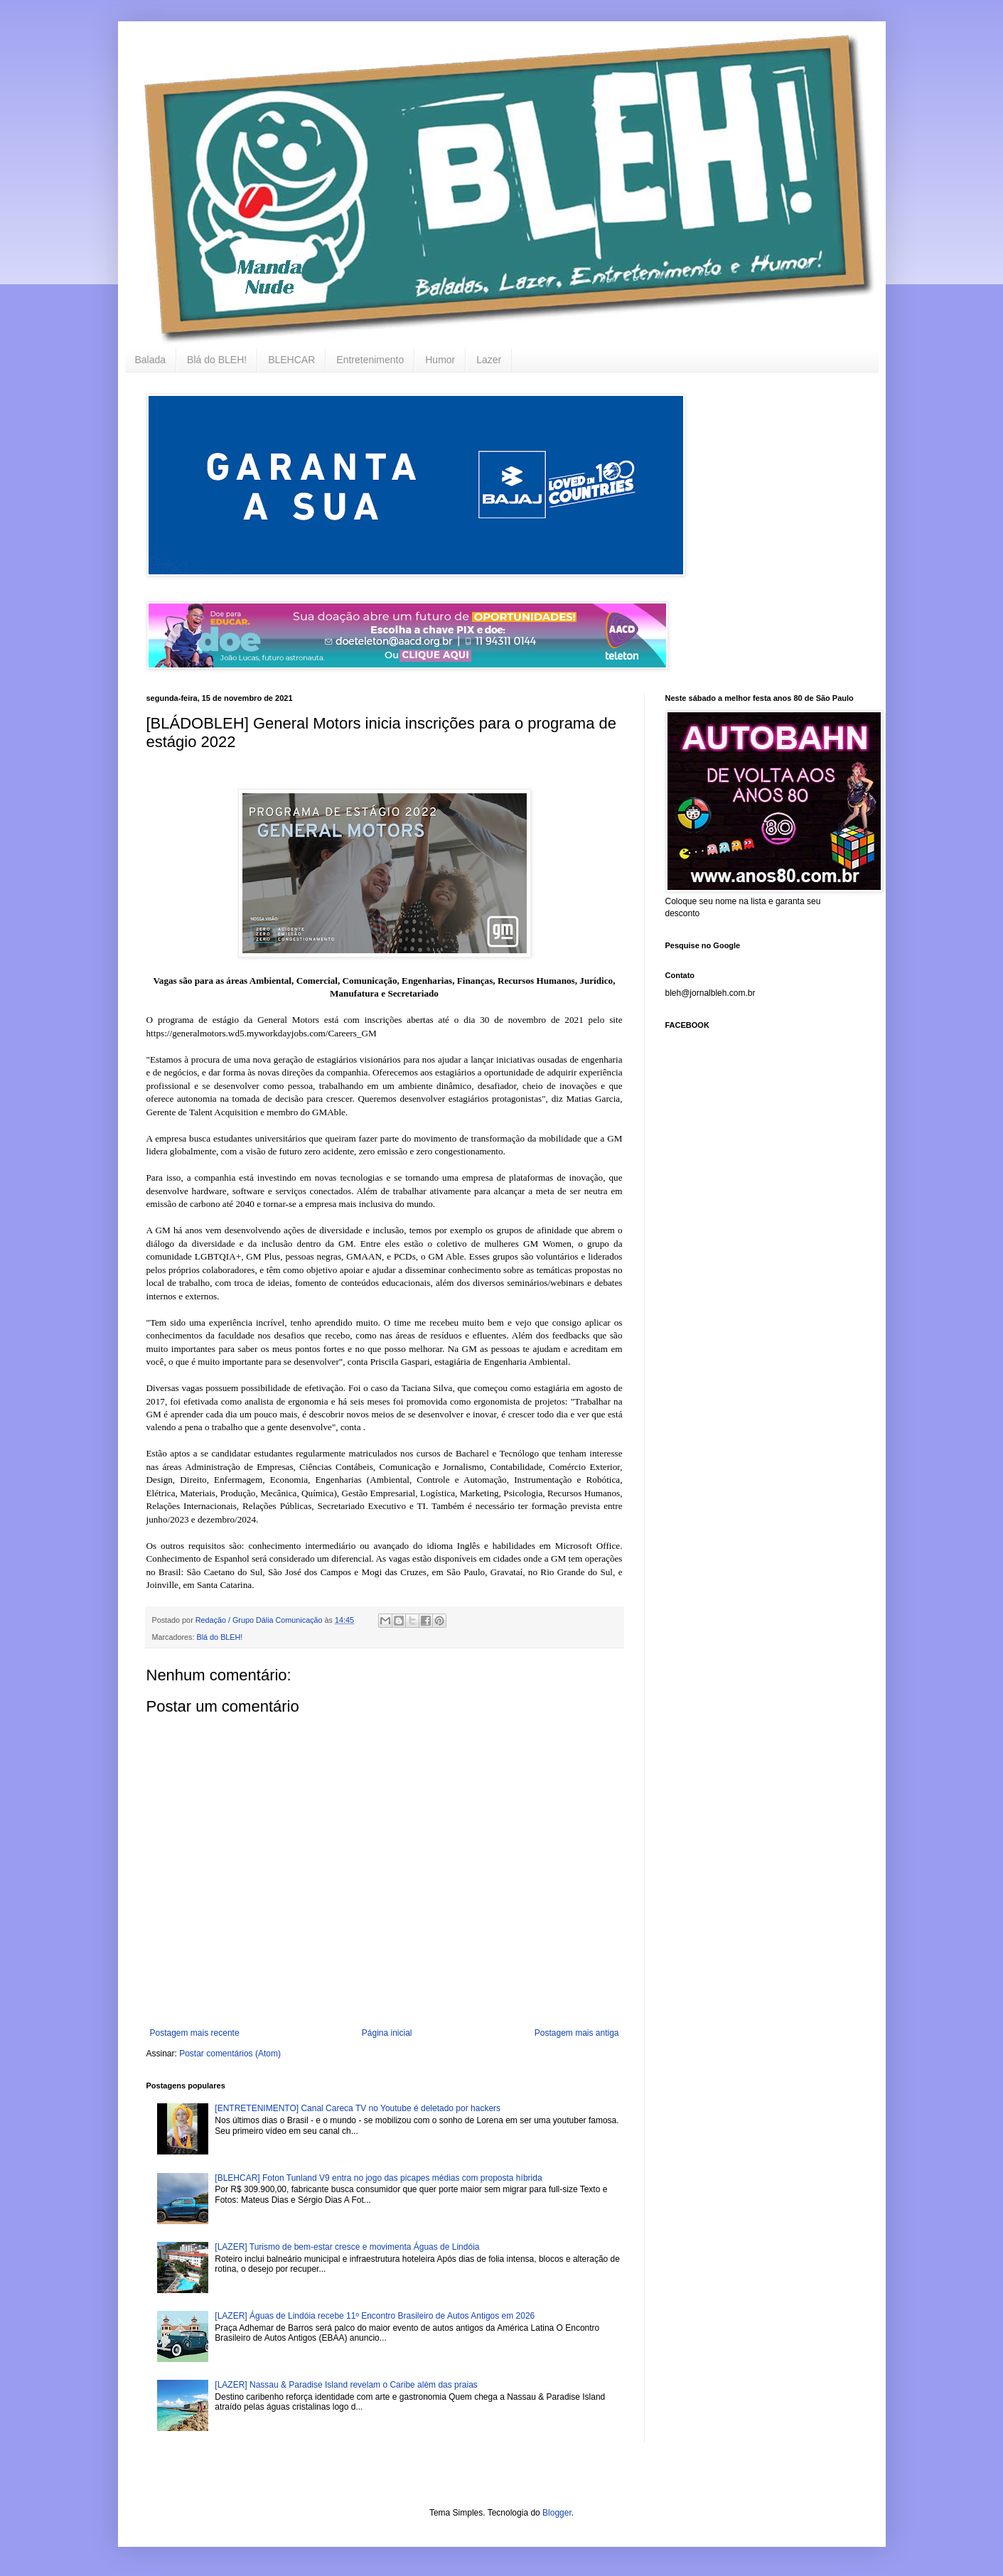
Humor (440, 359)
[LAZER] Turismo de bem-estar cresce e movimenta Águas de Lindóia (347, 2247)
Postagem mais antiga (577, 2033)
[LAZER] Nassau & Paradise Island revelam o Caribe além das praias (346, 2385)
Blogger (557, 2513)
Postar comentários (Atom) (230, 2054)
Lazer (488, 359)
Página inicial (387, 2033)
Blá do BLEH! (217, 359)
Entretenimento (370, 359)
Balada (150, 359)
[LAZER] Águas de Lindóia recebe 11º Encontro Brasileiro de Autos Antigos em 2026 (375, 2316)
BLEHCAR (291, 359)
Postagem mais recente (195, 2033)
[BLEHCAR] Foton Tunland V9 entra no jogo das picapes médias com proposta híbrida (378, 2178)
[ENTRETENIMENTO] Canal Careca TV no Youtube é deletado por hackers (357, 2108)
